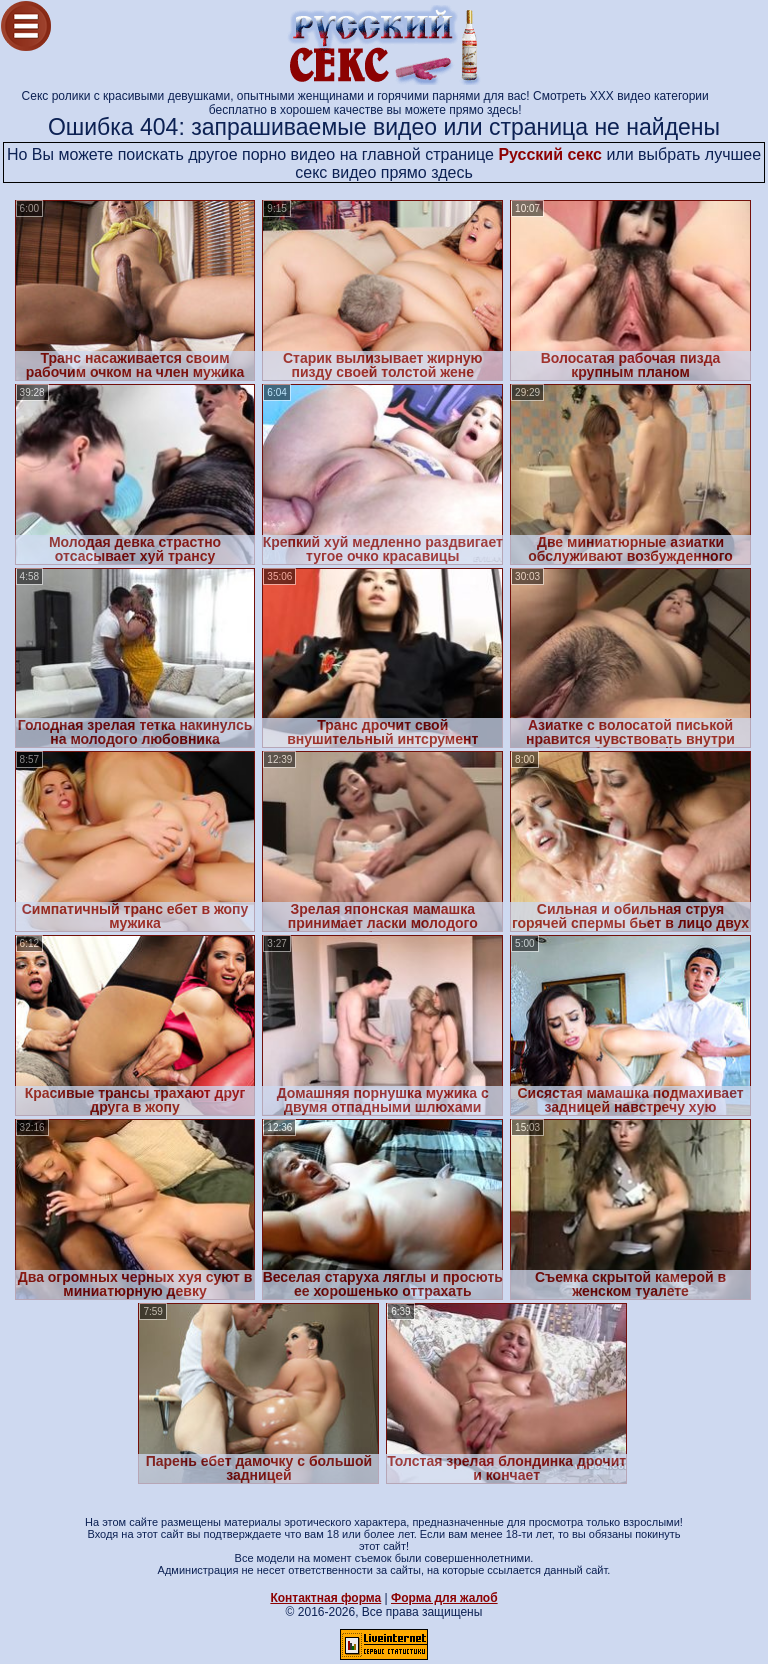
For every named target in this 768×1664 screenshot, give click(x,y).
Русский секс (550, 154)
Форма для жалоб (444, 1598)
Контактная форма (325, 1598)
